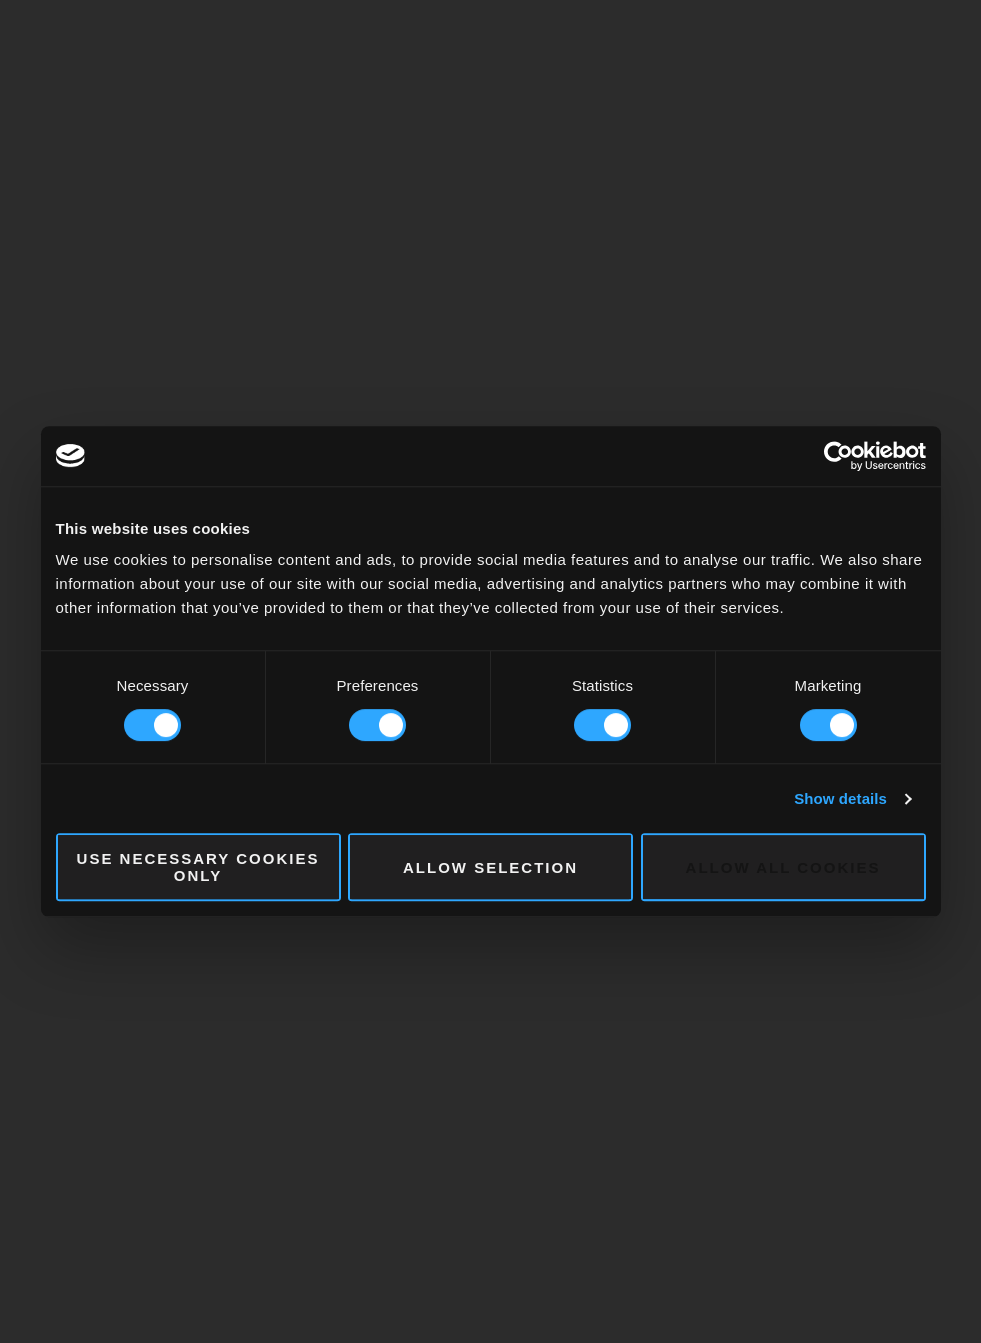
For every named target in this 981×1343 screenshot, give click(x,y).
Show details (840, 798)
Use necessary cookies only (198, 867)
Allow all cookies (783, 867)
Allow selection (490, 867)
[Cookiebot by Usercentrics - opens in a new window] (838, 456)
